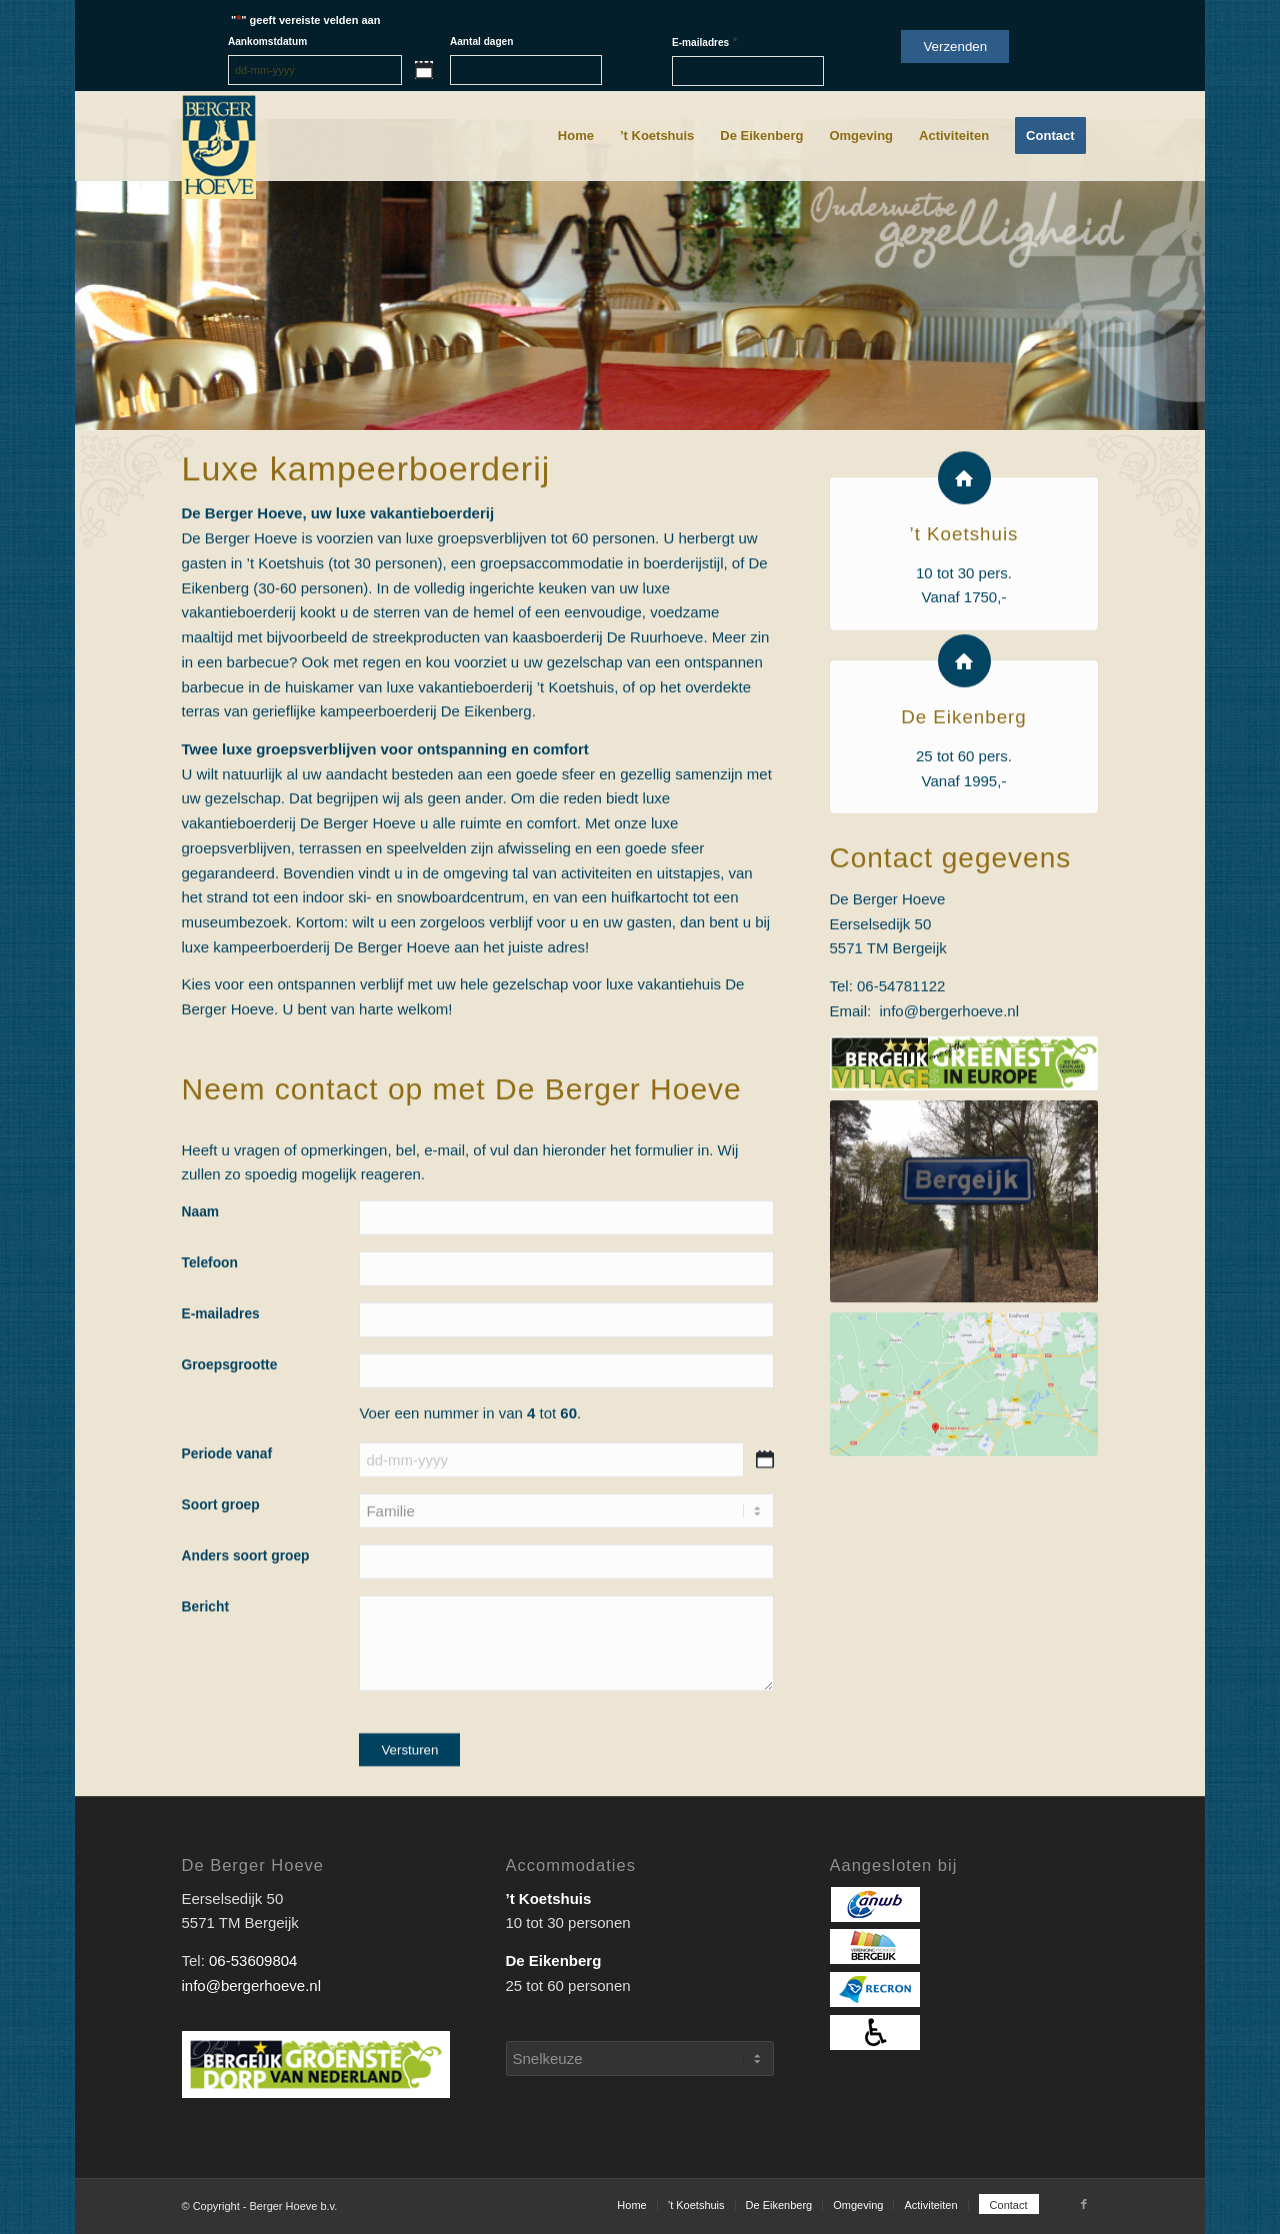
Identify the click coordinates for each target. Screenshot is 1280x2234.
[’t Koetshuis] (964, 561)
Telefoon (210, 1301)
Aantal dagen (481, 41)
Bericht (206, 1645)
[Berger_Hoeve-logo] (219, 147)
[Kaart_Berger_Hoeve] (964, 1468)
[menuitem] (576, 136)
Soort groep (221, 1543)
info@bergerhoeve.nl (949, 1094)
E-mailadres (705, 42)
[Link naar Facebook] (1084, 2204)
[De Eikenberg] (964, 745)
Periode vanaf (227, 1492)
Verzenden (955, 46)
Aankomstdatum (267, 41)
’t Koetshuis (964, 617)
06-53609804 (253, 1960)
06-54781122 (901, 1069)
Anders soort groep (246, 1594)
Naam (201, 1250)
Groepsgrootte (230, 1403)
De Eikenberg (964, 801)
